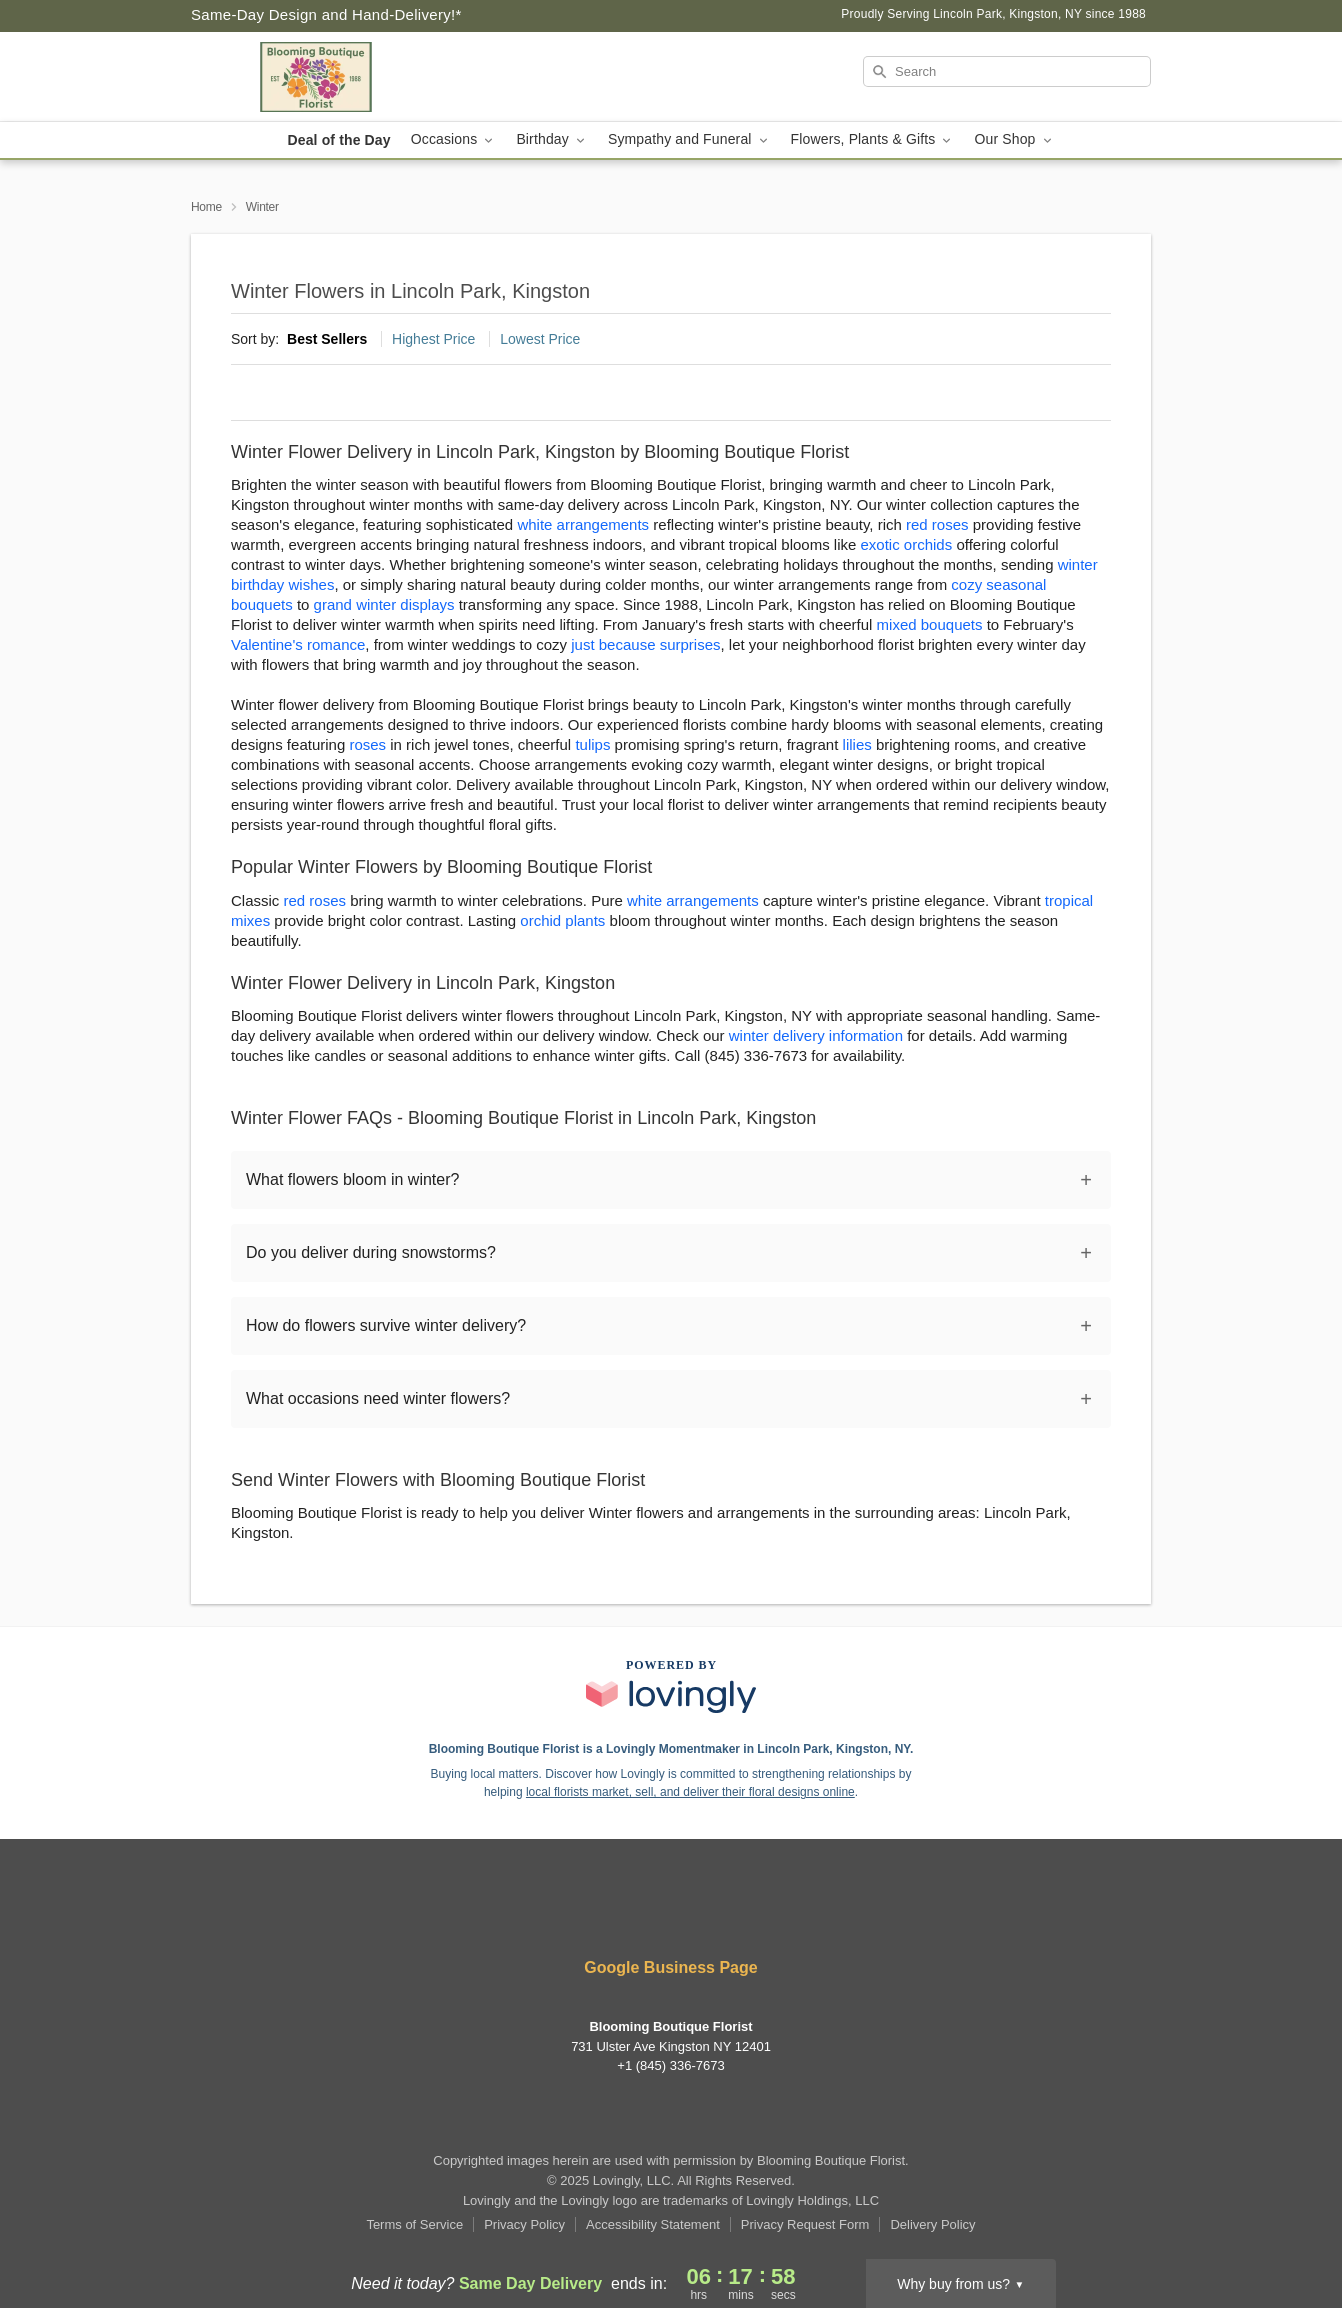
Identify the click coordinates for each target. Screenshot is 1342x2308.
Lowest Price (540, 339)
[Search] (1007, 71)
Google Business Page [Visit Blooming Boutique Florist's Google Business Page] (670, 1967)
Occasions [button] (454, 139)
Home (206, 207)
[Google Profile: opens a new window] (671, 1914)
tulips (592, 744)
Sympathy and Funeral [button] (689, 139)
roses (367, 744)
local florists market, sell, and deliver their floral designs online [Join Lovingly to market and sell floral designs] (690, 1792)
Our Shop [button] (1014, 139)
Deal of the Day (338, 140)
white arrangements (583, 524)
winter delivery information (816, 1035)
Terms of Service (414, 2224)
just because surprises (645, 644)
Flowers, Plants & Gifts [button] (873, 139)
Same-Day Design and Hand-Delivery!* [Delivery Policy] (326, 14)
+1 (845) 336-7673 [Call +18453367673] (670, 2065)
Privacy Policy (524, 2224)
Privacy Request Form (805, 2224)
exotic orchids (907, 544)
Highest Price (433, 339)
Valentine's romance (298, 644)
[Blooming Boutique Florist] (335, 77)
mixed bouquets (930, 624)
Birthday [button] (552, 139)
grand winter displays (384, 604)
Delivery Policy (932, 2224)
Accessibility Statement (653, 2224)
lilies (857, 744)
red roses (937, 524)
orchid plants (562, 920)
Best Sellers (327, 339)
